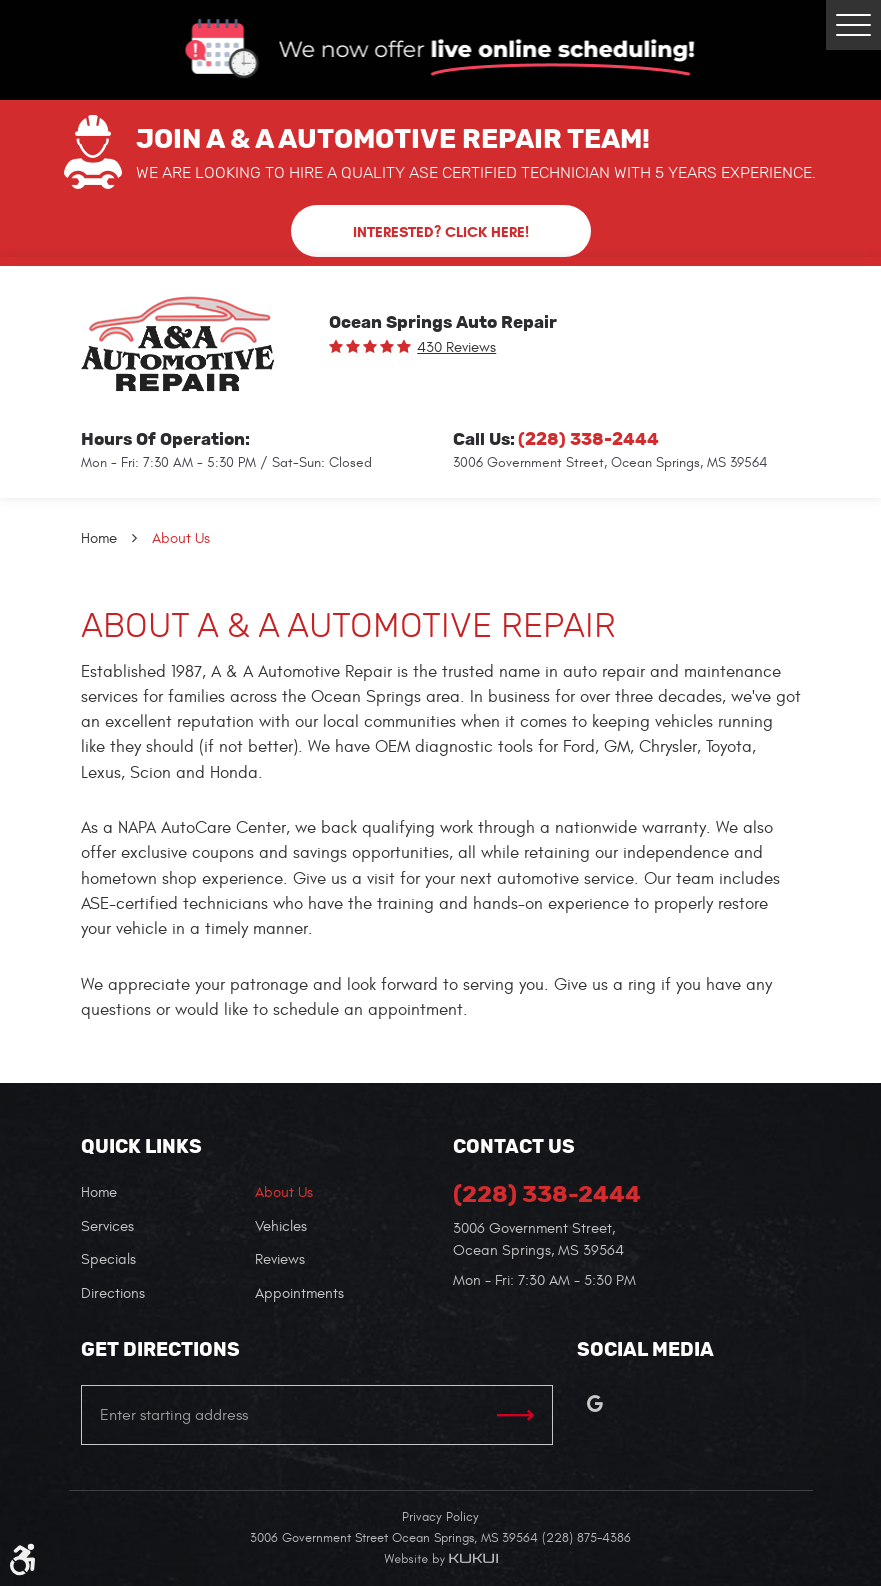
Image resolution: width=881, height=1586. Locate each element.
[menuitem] (168, 1193)
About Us (181, 538)
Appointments (299, 1293)
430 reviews (456, 347)
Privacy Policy (440, 1517)
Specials (108, 1259)
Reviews (280, 1259)
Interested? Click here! (441, 232)
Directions (113, 1293)
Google (596, 1404)
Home (99, 538)
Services (107, 1226)
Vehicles (281, 1226)
